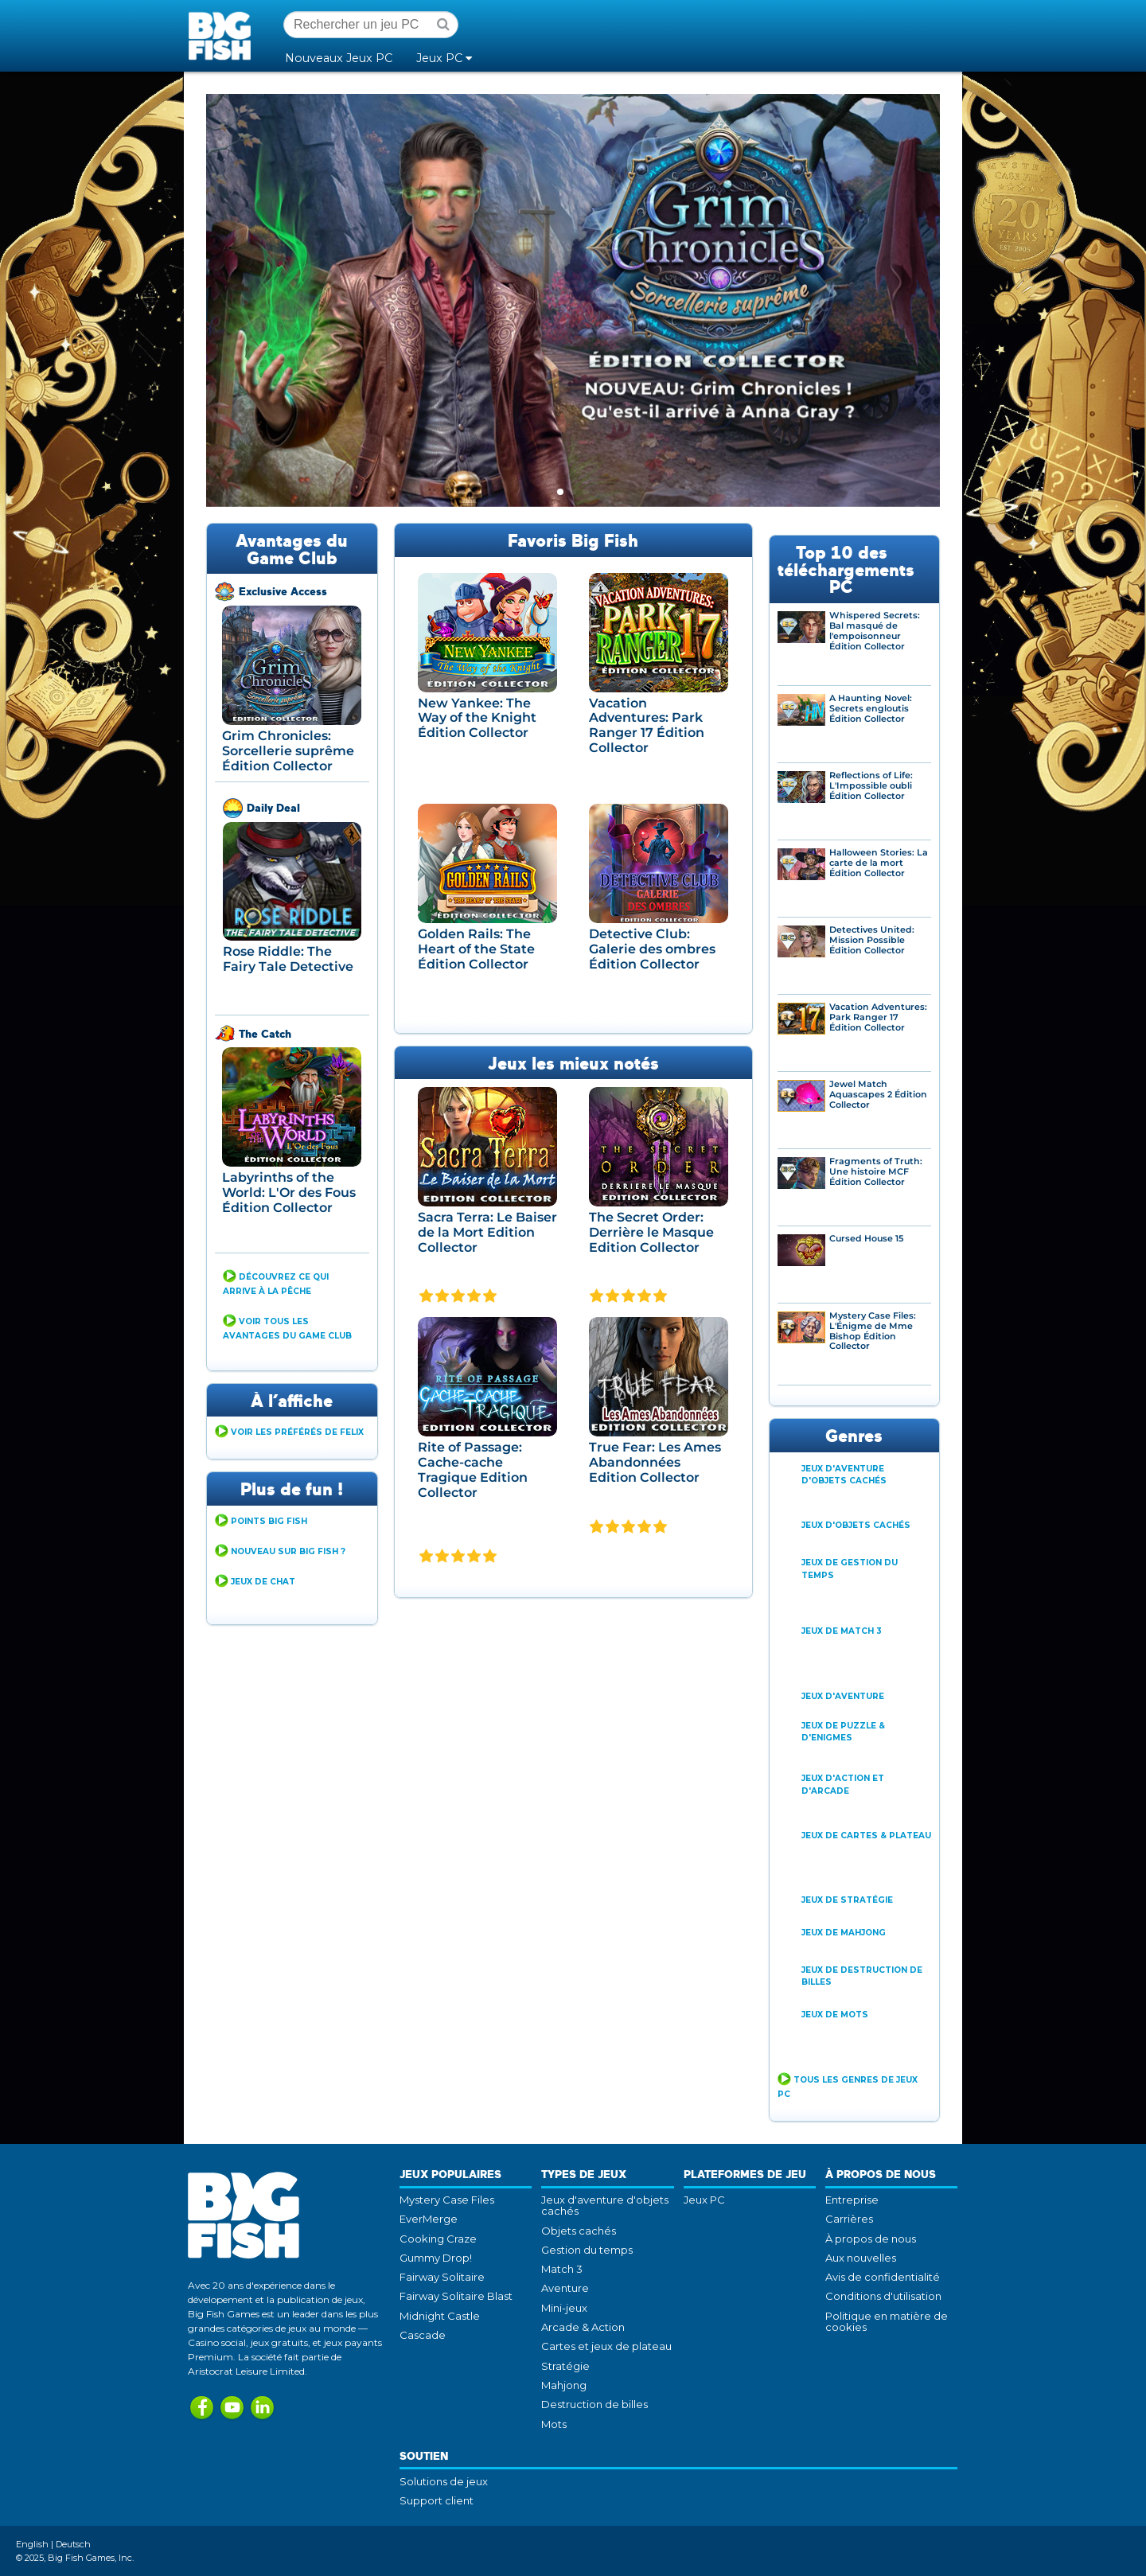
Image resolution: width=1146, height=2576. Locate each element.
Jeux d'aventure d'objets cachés (604, 2205)
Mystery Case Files (447, 2199)
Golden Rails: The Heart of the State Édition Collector (476, 948)
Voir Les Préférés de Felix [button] (297, 1432)
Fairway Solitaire (442, 2276)
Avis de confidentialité (882, 2276)
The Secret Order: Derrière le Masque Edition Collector (651, 1232)
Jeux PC (704, 2199)
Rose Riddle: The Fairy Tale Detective (288, 959)
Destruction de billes (594, 2404)
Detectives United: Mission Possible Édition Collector (871, 940)
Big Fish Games (223, 35)
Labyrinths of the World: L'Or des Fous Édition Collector (289, 1192)
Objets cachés (578, 2230)
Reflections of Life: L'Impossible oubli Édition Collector (871, 785)
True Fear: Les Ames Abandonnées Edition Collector (655, 1462)
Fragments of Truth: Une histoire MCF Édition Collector (875, 1171)
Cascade (423, 2335)
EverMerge (429, 2218)
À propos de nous (870, 2238)
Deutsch (73, 2544)
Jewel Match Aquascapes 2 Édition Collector (878, 1094)
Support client (437, 2500)
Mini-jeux (564, 2307)
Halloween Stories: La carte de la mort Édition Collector (878, 863)
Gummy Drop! (436, 2257)
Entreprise (852, 2199)
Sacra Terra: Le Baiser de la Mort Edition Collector (487, 1232)
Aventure (565, 2288)
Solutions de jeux (444, 2481)
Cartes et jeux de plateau (606, 2346)
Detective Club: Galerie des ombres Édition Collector (652, 948)
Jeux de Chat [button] (263, 1581)
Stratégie (565, 2366)
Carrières (849, 2218)
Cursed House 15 (866, 1238)
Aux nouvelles (860, 2257)
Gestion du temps (587, 2249)
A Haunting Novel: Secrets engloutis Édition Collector (870, 708)
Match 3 (562, 2268)
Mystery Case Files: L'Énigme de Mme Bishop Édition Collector (872, 1331)
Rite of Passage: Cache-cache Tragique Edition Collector (473, 1469)
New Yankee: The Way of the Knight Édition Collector (477, 718)
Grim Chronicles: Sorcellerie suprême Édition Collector (288, 750)
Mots (554, 2424)
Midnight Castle (440, 2315)
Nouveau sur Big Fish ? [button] (288, 1551)
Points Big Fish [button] (269, 1521)
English (32, 2544)
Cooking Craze (438, 2238)
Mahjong (564, 2385)
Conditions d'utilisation (883, 2296)
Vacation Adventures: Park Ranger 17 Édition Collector (646, 725)
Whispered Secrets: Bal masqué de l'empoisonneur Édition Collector (874, 631)
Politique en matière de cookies (886, 2321)
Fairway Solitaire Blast (456, 2296)
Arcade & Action (583, 2327)
